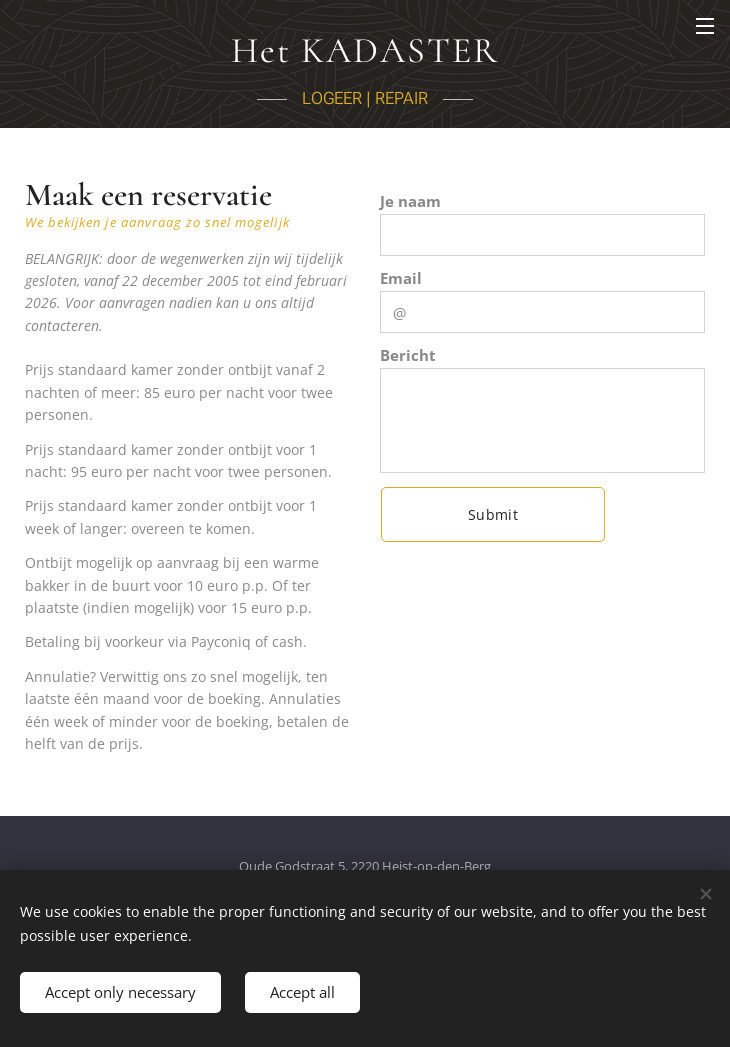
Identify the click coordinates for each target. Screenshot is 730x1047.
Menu (705, 26)
